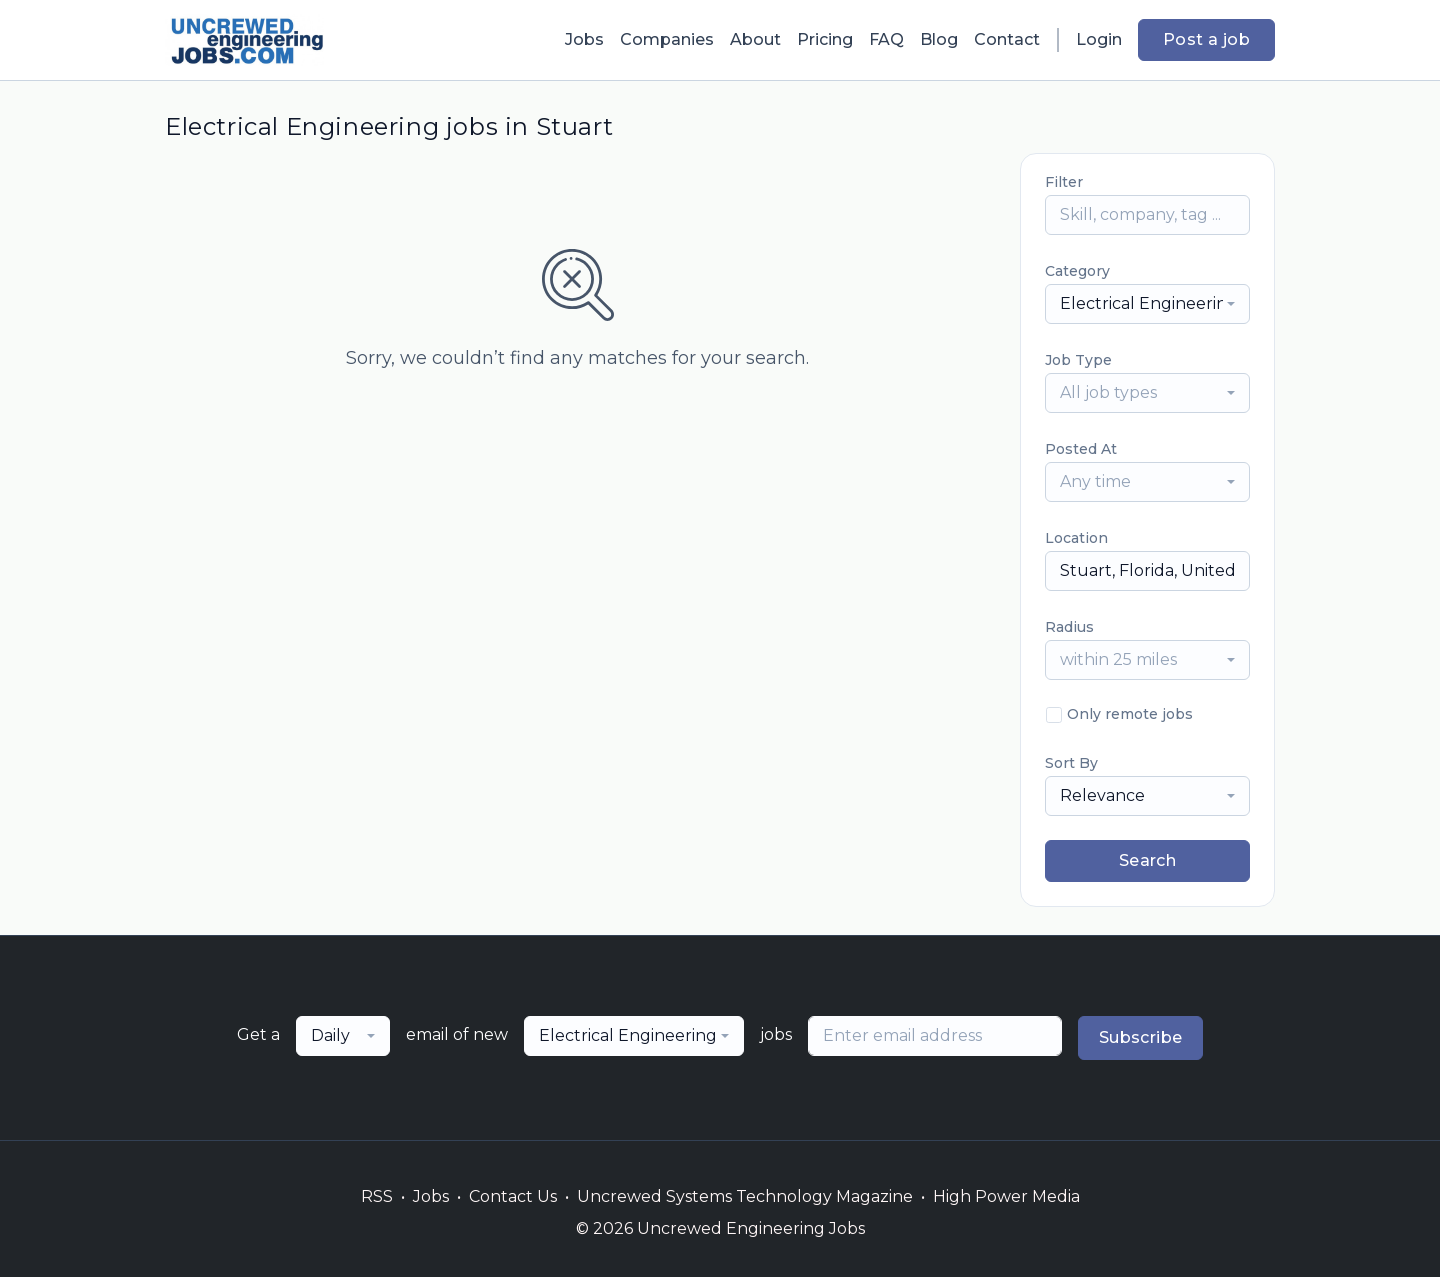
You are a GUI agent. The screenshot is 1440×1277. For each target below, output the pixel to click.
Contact (1007, 39)
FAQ (886, 39)
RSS (377, 1196)
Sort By (1071, 763)
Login (1099, 39)
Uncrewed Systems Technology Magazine (745, 1196)
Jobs (584, 39)
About (755, 39)
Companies (667, 39)
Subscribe (1141, 1037)
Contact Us (513, 1196)
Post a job (1206, 39)
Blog (939, 39)
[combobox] (1147, 304)
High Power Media (1006, 1196)
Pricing (825, 39)
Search (1147, 860)
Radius (1069, 627)
